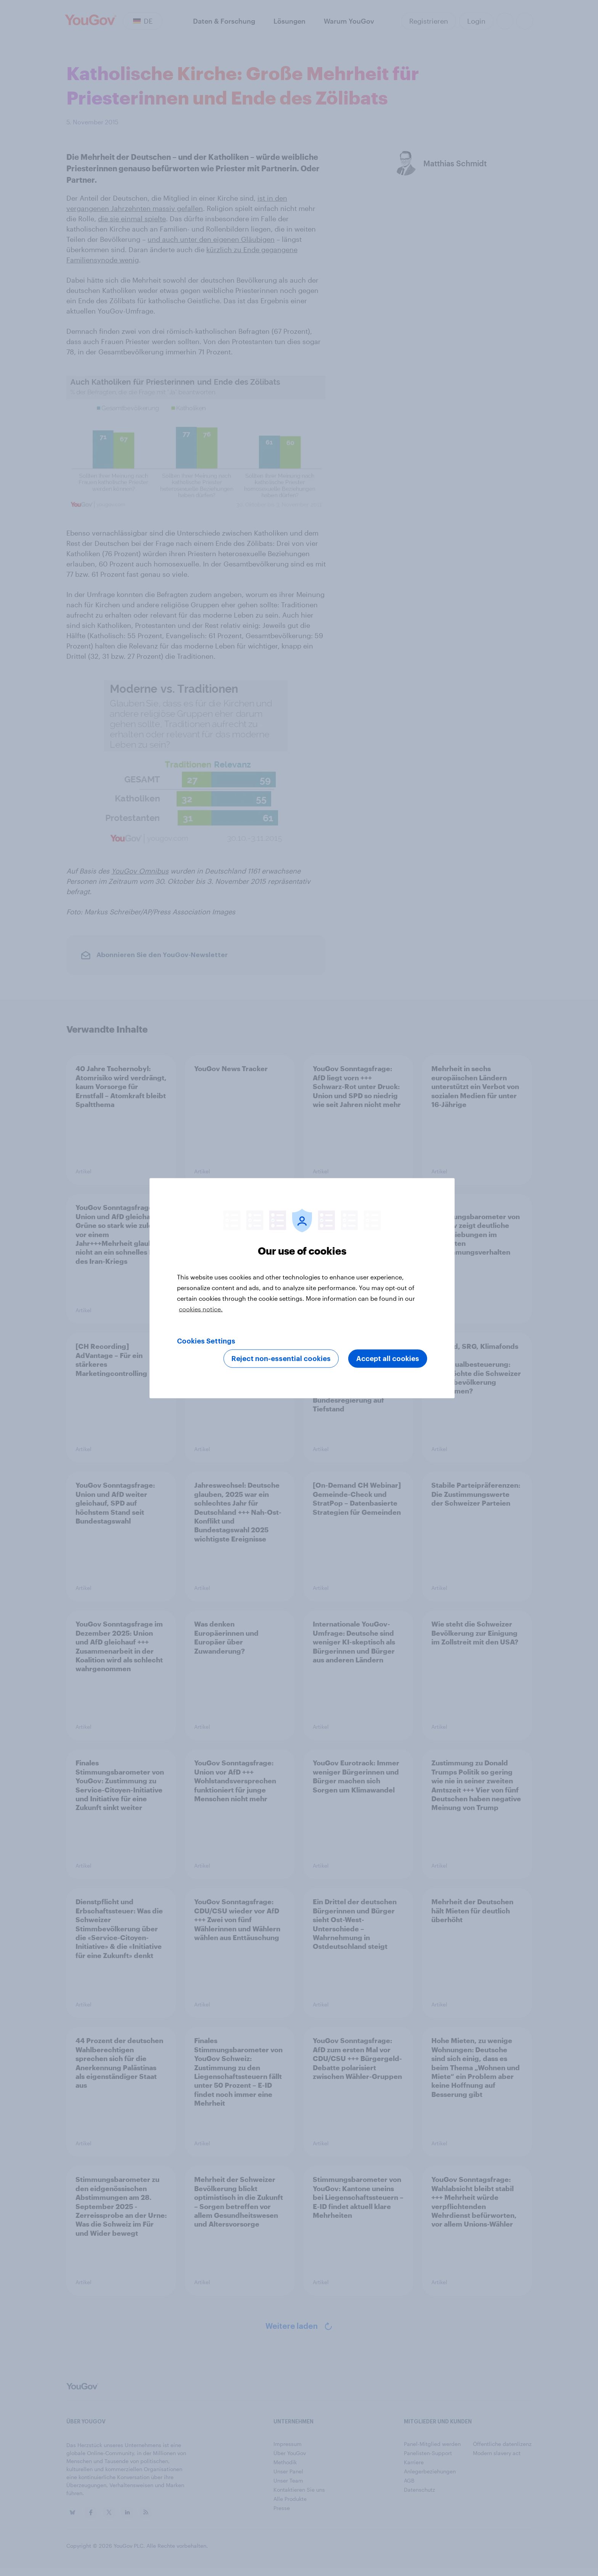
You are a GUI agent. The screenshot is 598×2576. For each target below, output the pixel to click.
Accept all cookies (387, 1358)
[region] (302, 1288)
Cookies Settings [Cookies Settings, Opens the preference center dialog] (206, 1340)
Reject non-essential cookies (281, 1358)
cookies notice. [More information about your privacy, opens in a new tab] (201, 1308)
